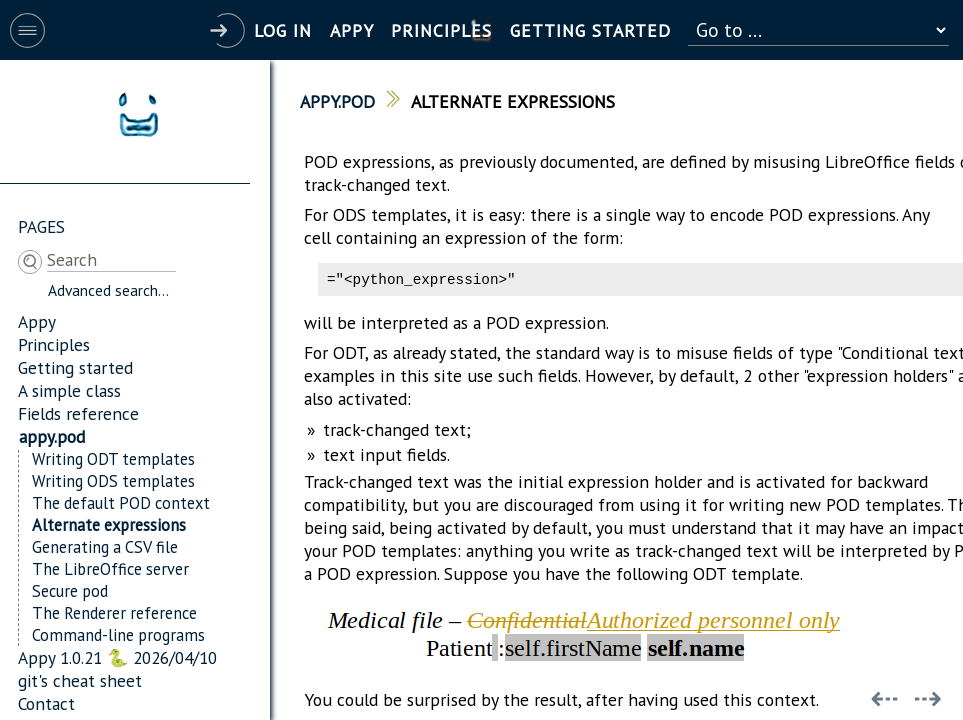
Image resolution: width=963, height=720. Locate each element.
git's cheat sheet (80, 680)
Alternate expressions (109, 525)
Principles (54, 344)
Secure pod (70, 591)
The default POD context (121, 503)
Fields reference (78, 413)
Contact (46, 703)
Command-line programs (118, 635)
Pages (41, 226)
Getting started (75, 367)
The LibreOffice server (110, 569)
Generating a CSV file (105, 547)
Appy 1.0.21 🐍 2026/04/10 (117, 657)
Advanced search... (108, 290)
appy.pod (52, 436)
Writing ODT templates (113, 459)
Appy (37, 321)
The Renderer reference (114, 613)
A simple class (69, 390)
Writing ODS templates (113, 481)
